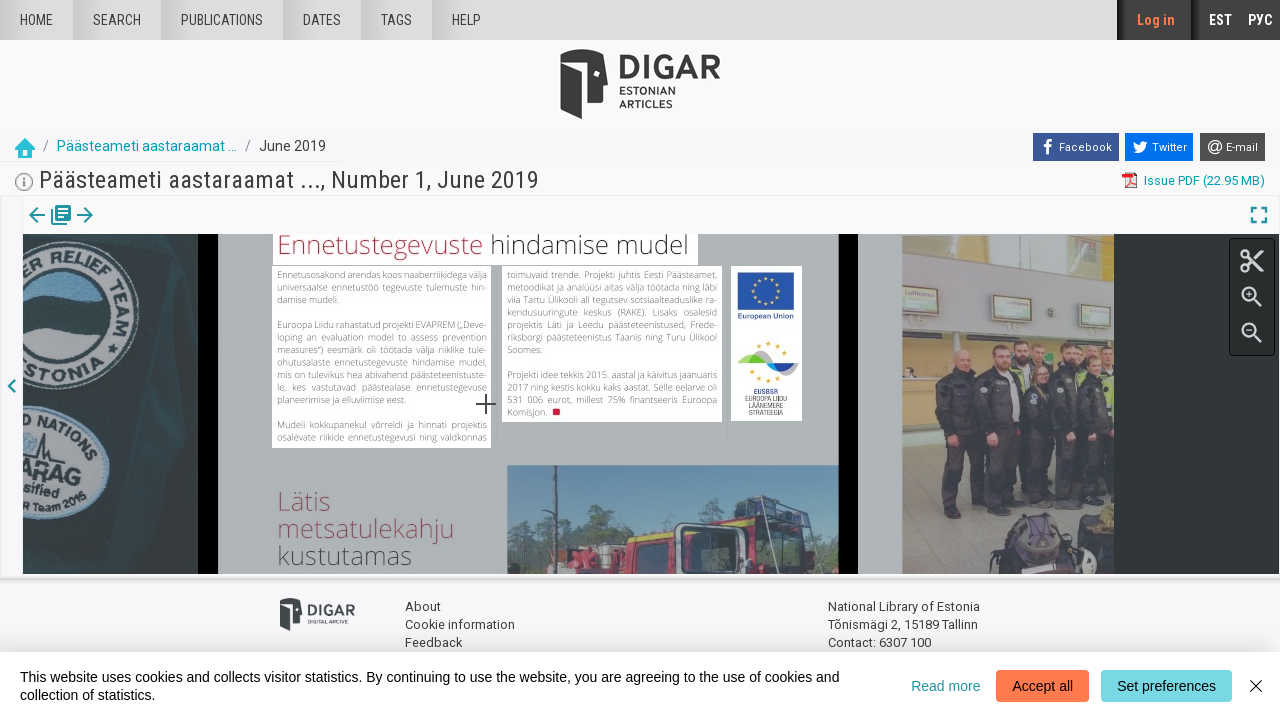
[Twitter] (1159, 147)
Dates (322, 20)
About (423, 605)
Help (466, 20)
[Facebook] (1076, 147)
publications (222, 20)
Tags (396, 20)
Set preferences (1166, 686)
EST (1220, 20)
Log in (1156, 20)
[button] (134, 229)
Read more (945, 686)
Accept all (1042, 686)
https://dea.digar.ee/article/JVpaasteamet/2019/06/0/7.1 (190, 284)
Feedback (433, 640)
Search (117, 20)
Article (106, 229)
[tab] (35, 229)
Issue (35, 229)
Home (36, 20)
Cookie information (460, 622)
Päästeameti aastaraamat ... (147, 146)
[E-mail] (1232, 147)
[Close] (1256, 686)
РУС (1260, 20)
